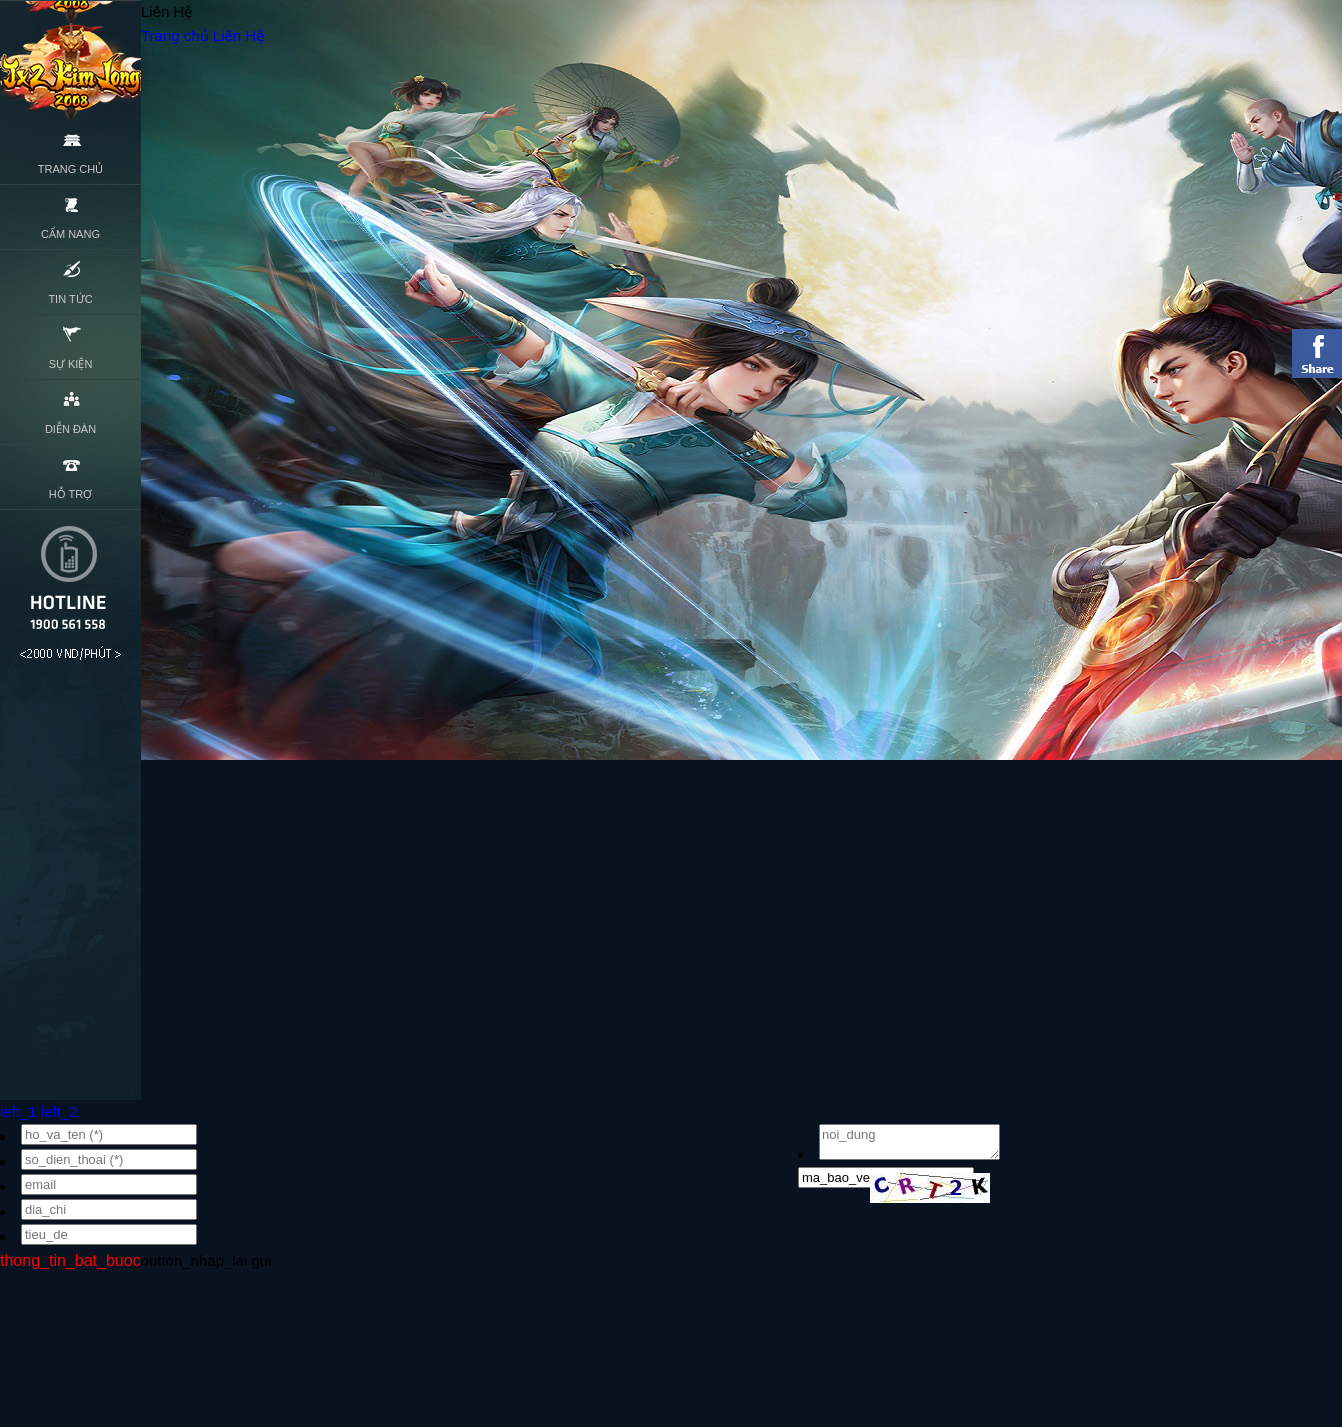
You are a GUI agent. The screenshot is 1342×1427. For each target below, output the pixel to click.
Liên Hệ (238, 35)
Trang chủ (175, 35)
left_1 (18, 1111)
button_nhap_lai (194, 1260)
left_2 (59, 1111)
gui (262, 1260)
